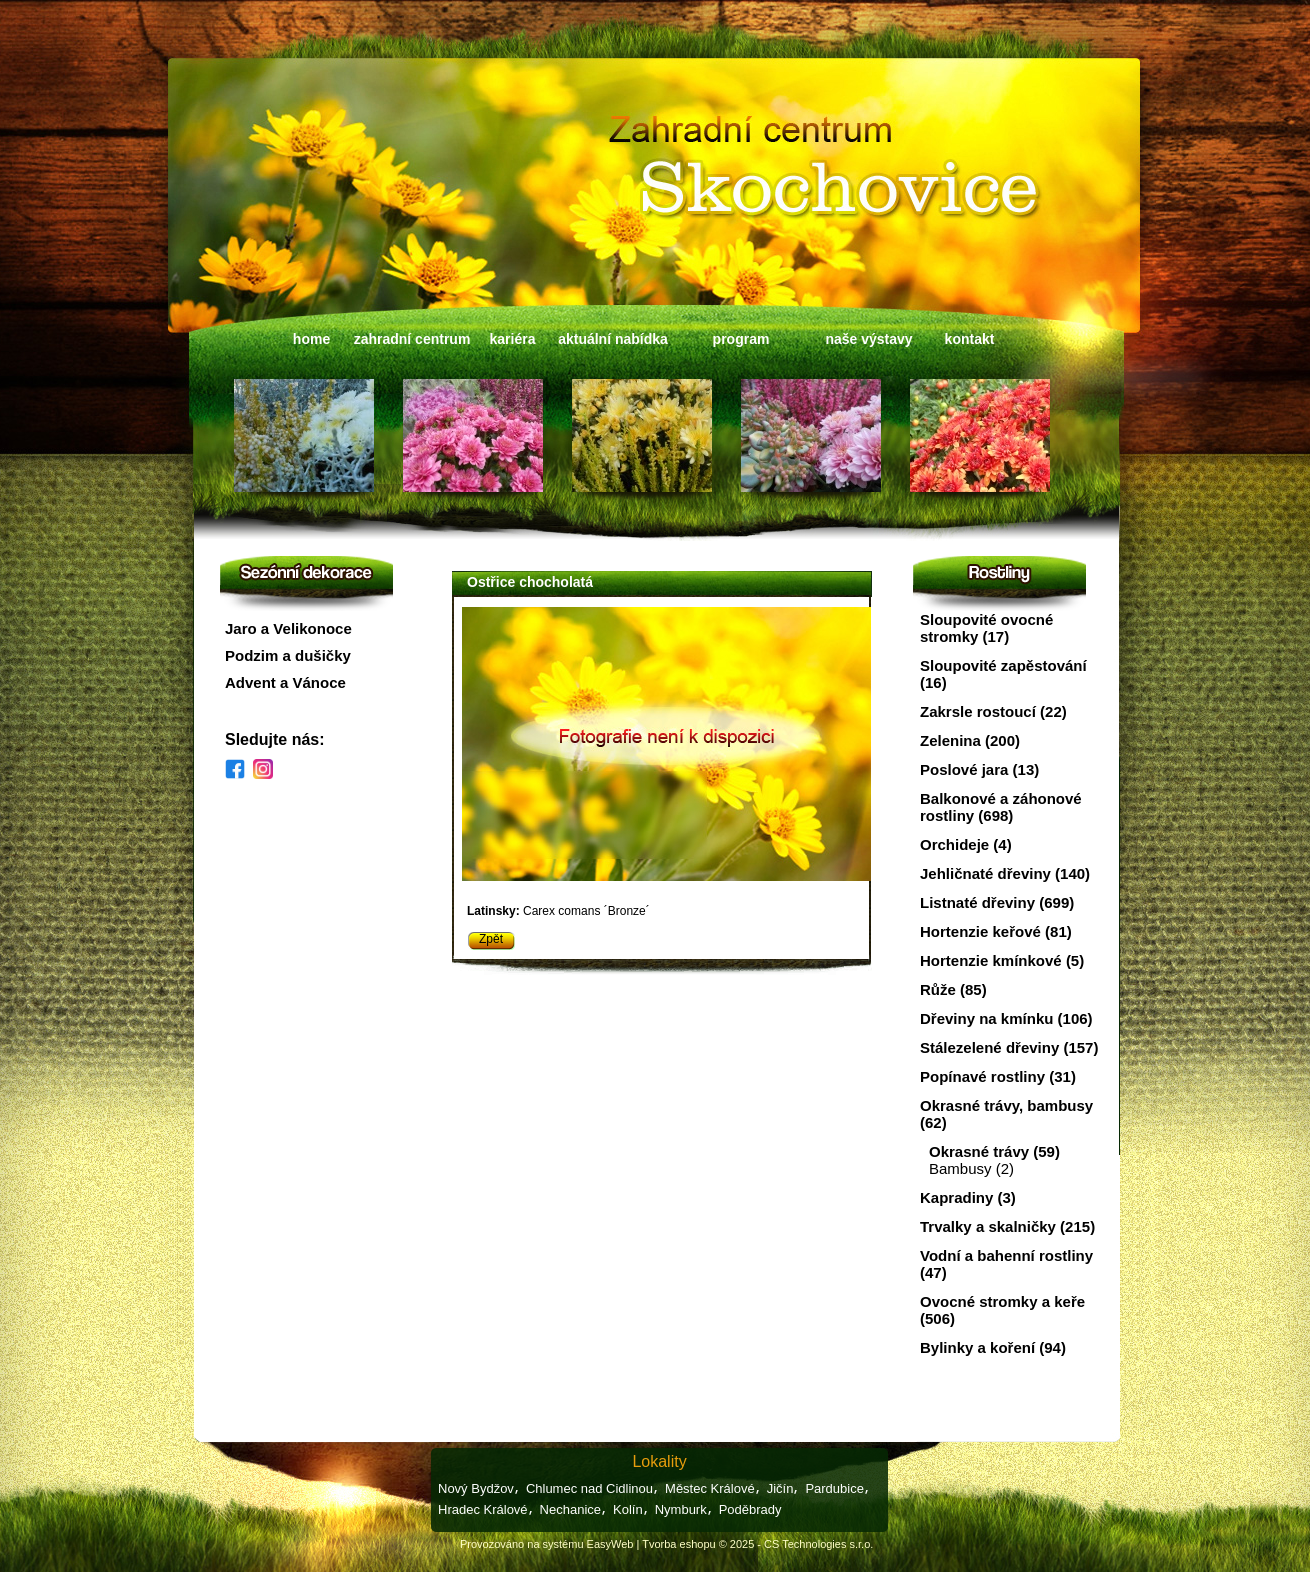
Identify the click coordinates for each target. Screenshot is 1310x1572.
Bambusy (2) (971, 1168)
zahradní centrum (412, 339)
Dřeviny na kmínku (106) (1006, 1018)
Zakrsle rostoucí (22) (993, 711)
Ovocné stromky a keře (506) (1002, 1310)
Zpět (491, 939)
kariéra (513, 339)
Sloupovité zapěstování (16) (1003, 674)
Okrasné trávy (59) (994, 1151)
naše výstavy (868, 339)
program (741, 339)
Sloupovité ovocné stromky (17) (986, 628)
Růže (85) (953, 989)
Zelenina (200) (970, 740)
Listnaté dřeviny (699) (997, 902)
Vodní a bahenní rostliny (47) (1006, 1264)
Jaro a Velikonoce (288, 628)
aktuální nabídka (613, 339)
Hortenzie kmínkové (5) (1002, 960)
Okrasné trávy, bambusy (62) (1006, 1114)
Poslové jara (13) (979, 769)
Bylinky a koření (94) (993, 1347)
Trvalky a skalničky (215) (1007, 1226)
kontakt (970, 339)
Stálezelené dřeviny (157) (1009, 1047)
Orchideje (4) (966, 844)
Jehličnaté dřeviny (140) (1005, 873)
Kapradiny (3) (968, 1197)
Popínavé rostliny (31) (998, 1076)
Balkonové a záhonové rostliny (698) (1001, 807)
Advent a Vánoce (285, 682)
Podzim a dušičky (288, 655)
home (311, 339)
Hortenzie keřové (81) (996, 931)
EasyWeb (610, 1544)
